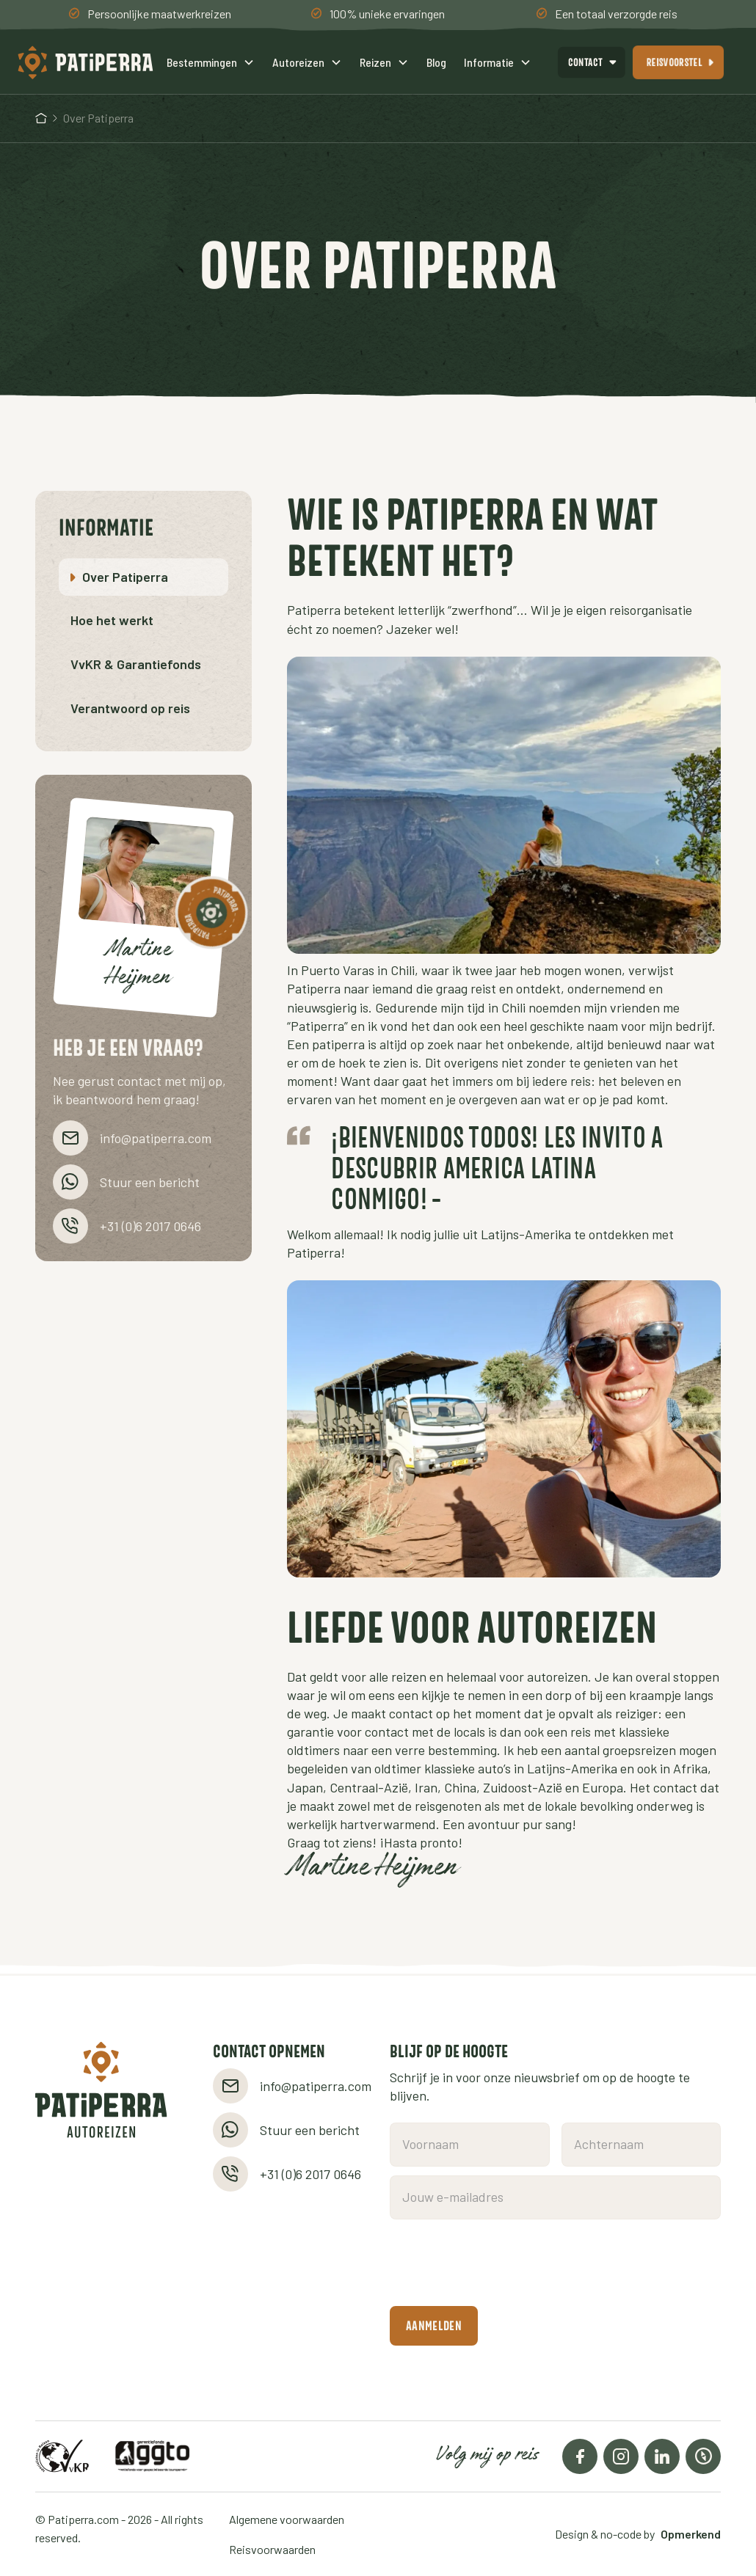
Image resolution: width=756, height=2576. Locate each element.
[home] (87, 62)
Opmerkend (691, 2534)
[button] (210, 62)
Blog (436, 62)
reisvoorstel (674, 62)
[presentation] (501, 2262)
